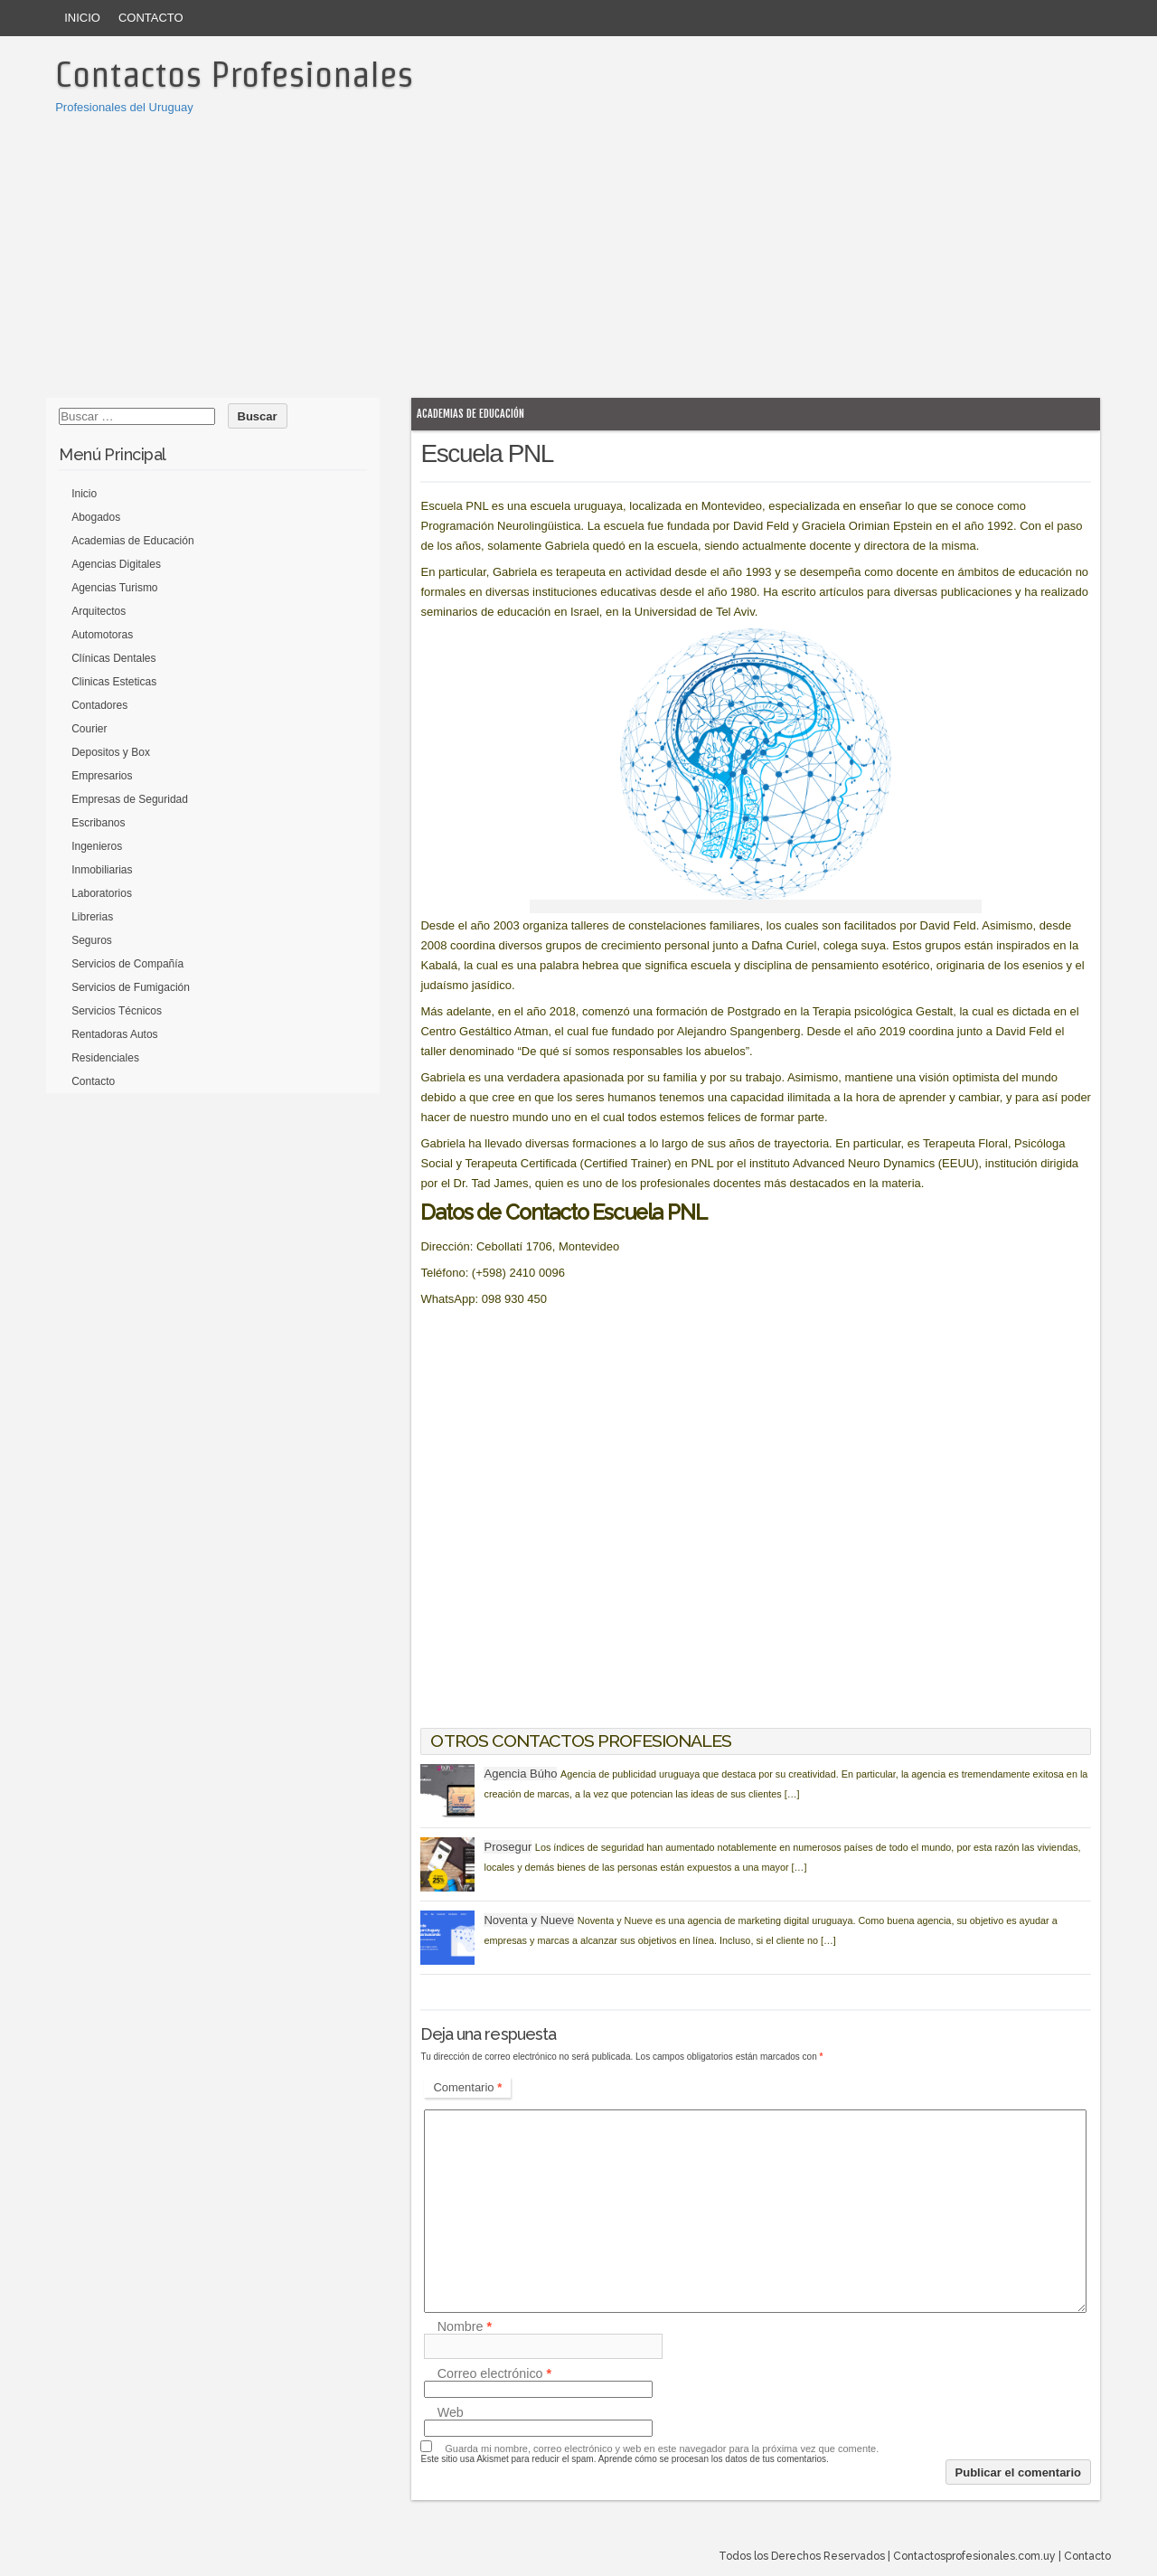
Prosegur (507, 1847)
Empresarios (101, 775)
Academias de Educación (470, 413)
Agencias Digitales (116, 564)
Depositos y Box (110, 752)
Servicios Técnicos (116, 1011)
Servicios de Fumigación (130, 987)
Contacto (150, 17)
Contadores (99, 705)
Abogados (95, 517)
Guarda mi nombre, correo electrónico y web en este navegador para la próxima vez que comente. (662, 2448)
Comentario (467, 2087)
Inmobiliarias (101, 869)
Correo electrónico (494, 2373)
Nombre (464, 2326)
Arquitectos (98, 611)
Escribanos (98, 822)
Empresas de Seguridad (129, 799)
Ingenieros (96, 846)
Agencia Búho (520, 1773)
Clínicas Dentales (113, 658)
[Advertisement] (578, 253)
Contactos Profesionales (234, 74)
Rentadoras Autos (114, 1034)
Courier (89, 728)
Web (450, 2412)
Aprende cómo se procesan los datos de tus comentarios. (713, 2459)
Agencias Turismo (114, 587)
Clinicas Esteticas (113, 681)
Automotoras (102, 634)
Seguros (91, 940)
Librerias (92, 917)
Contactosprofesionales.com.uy (974, 2556)
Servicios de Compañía (127, 964)
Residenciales (105, 1058)
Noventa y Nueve (529, 1920)
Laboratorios (101, 893)
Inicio (82, 17)
